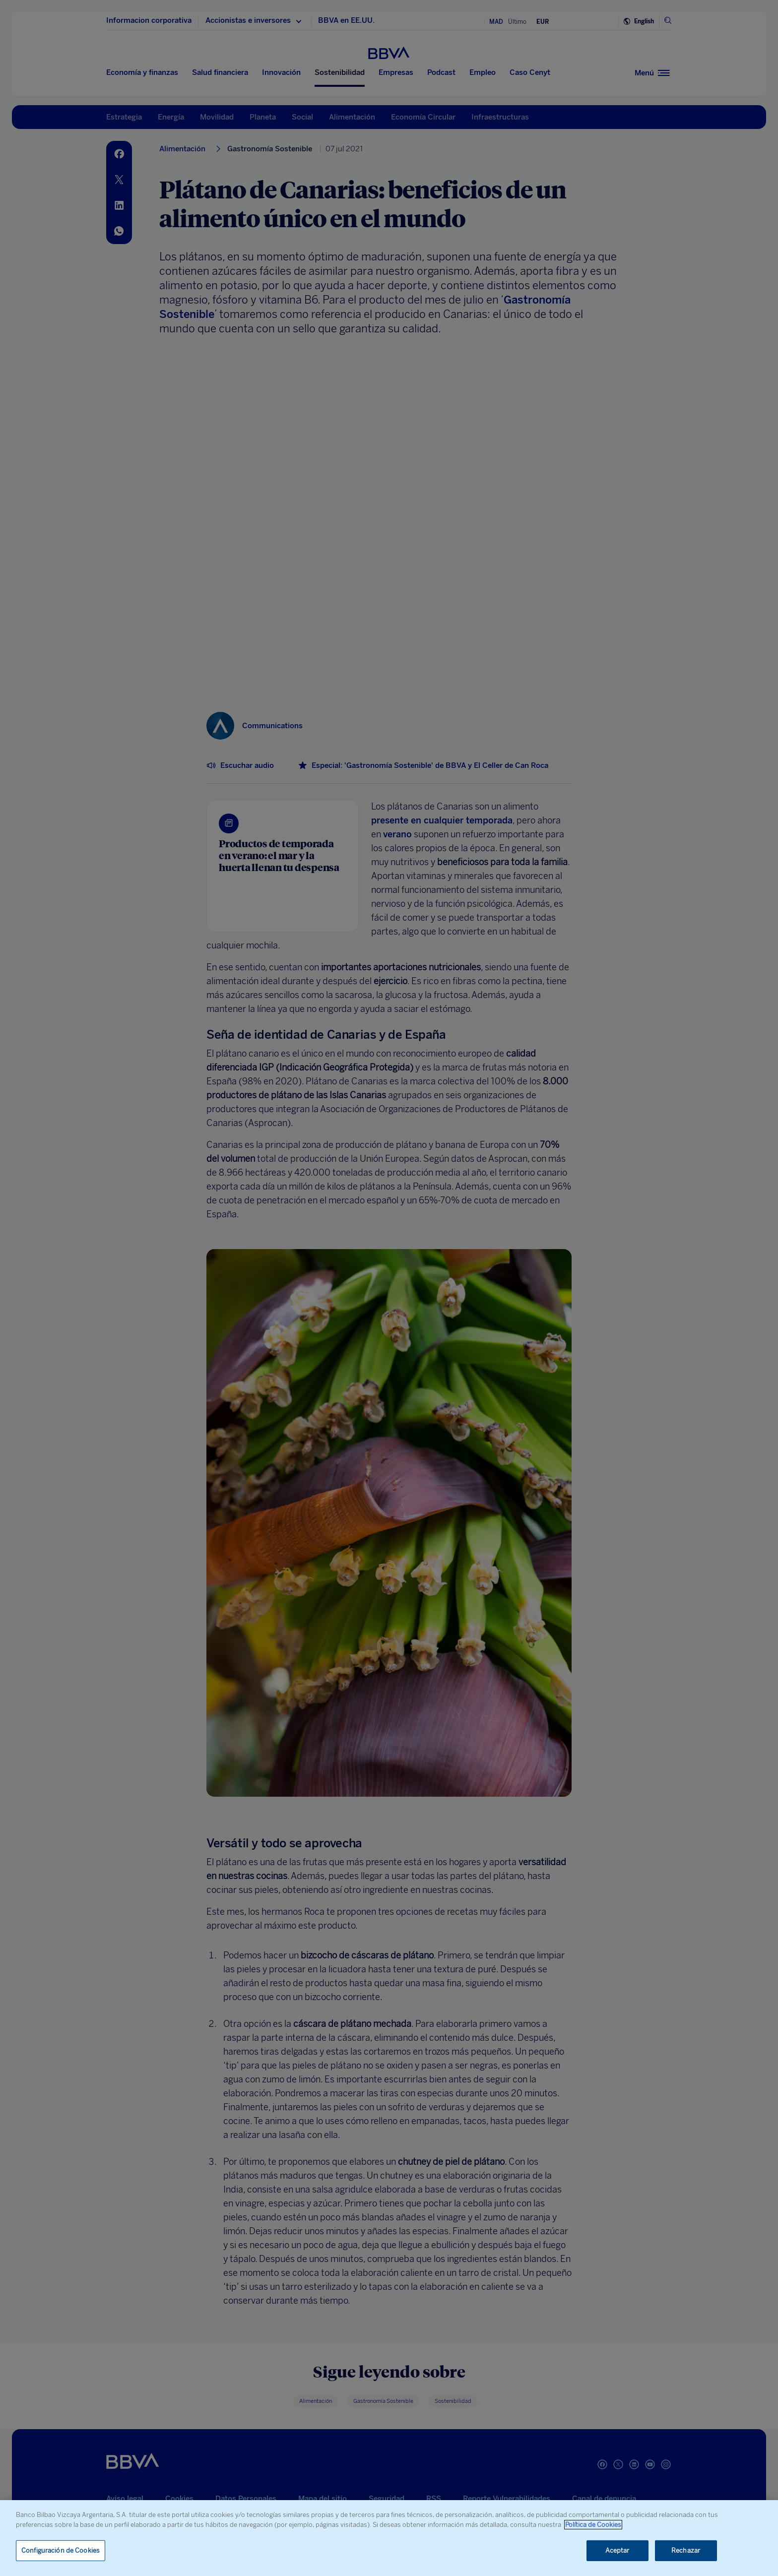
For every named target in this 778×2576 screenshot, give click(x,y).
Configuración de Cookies (60, 2550)
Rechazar (685, 2550)
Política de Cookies (593, 2524)
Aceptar (617, 2550)
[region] (389, 2538)
